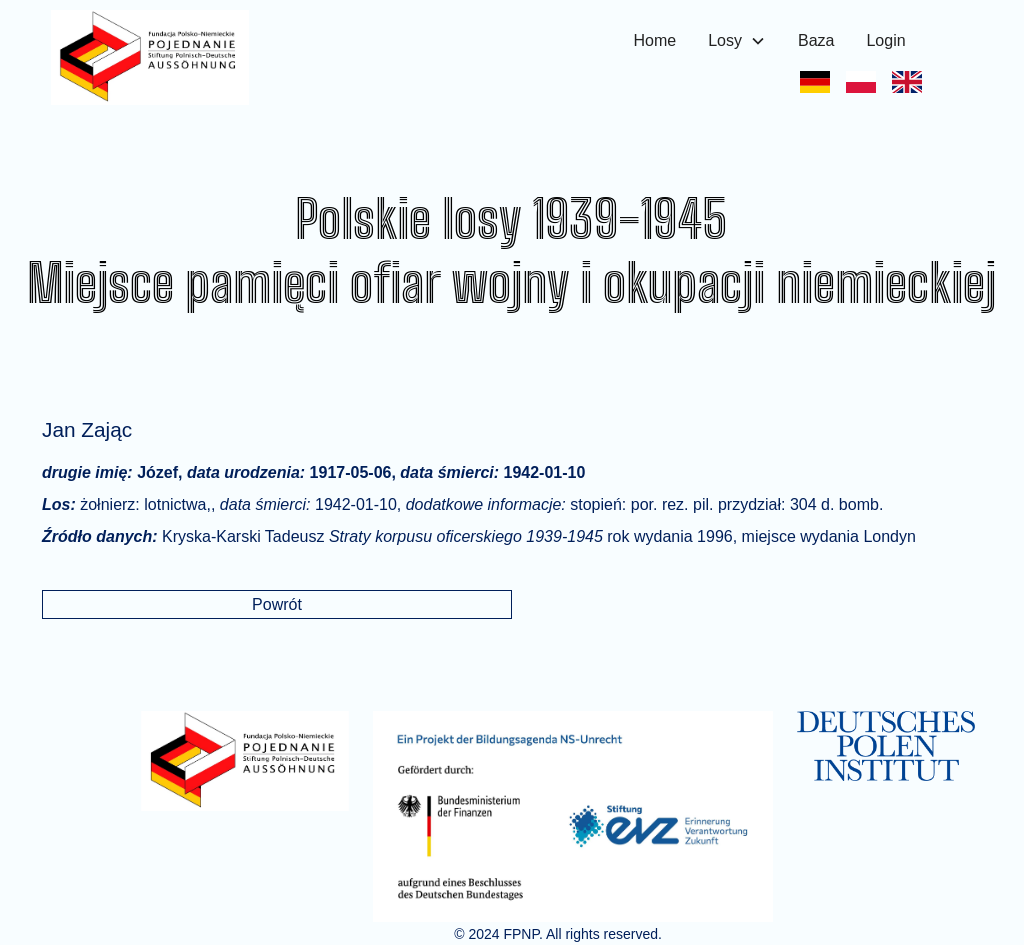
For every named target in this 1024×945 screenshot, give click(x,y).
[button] (737, 41)
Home (655, 40)
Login (885, 40)
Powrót (277, 604)
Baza (816, 40)
